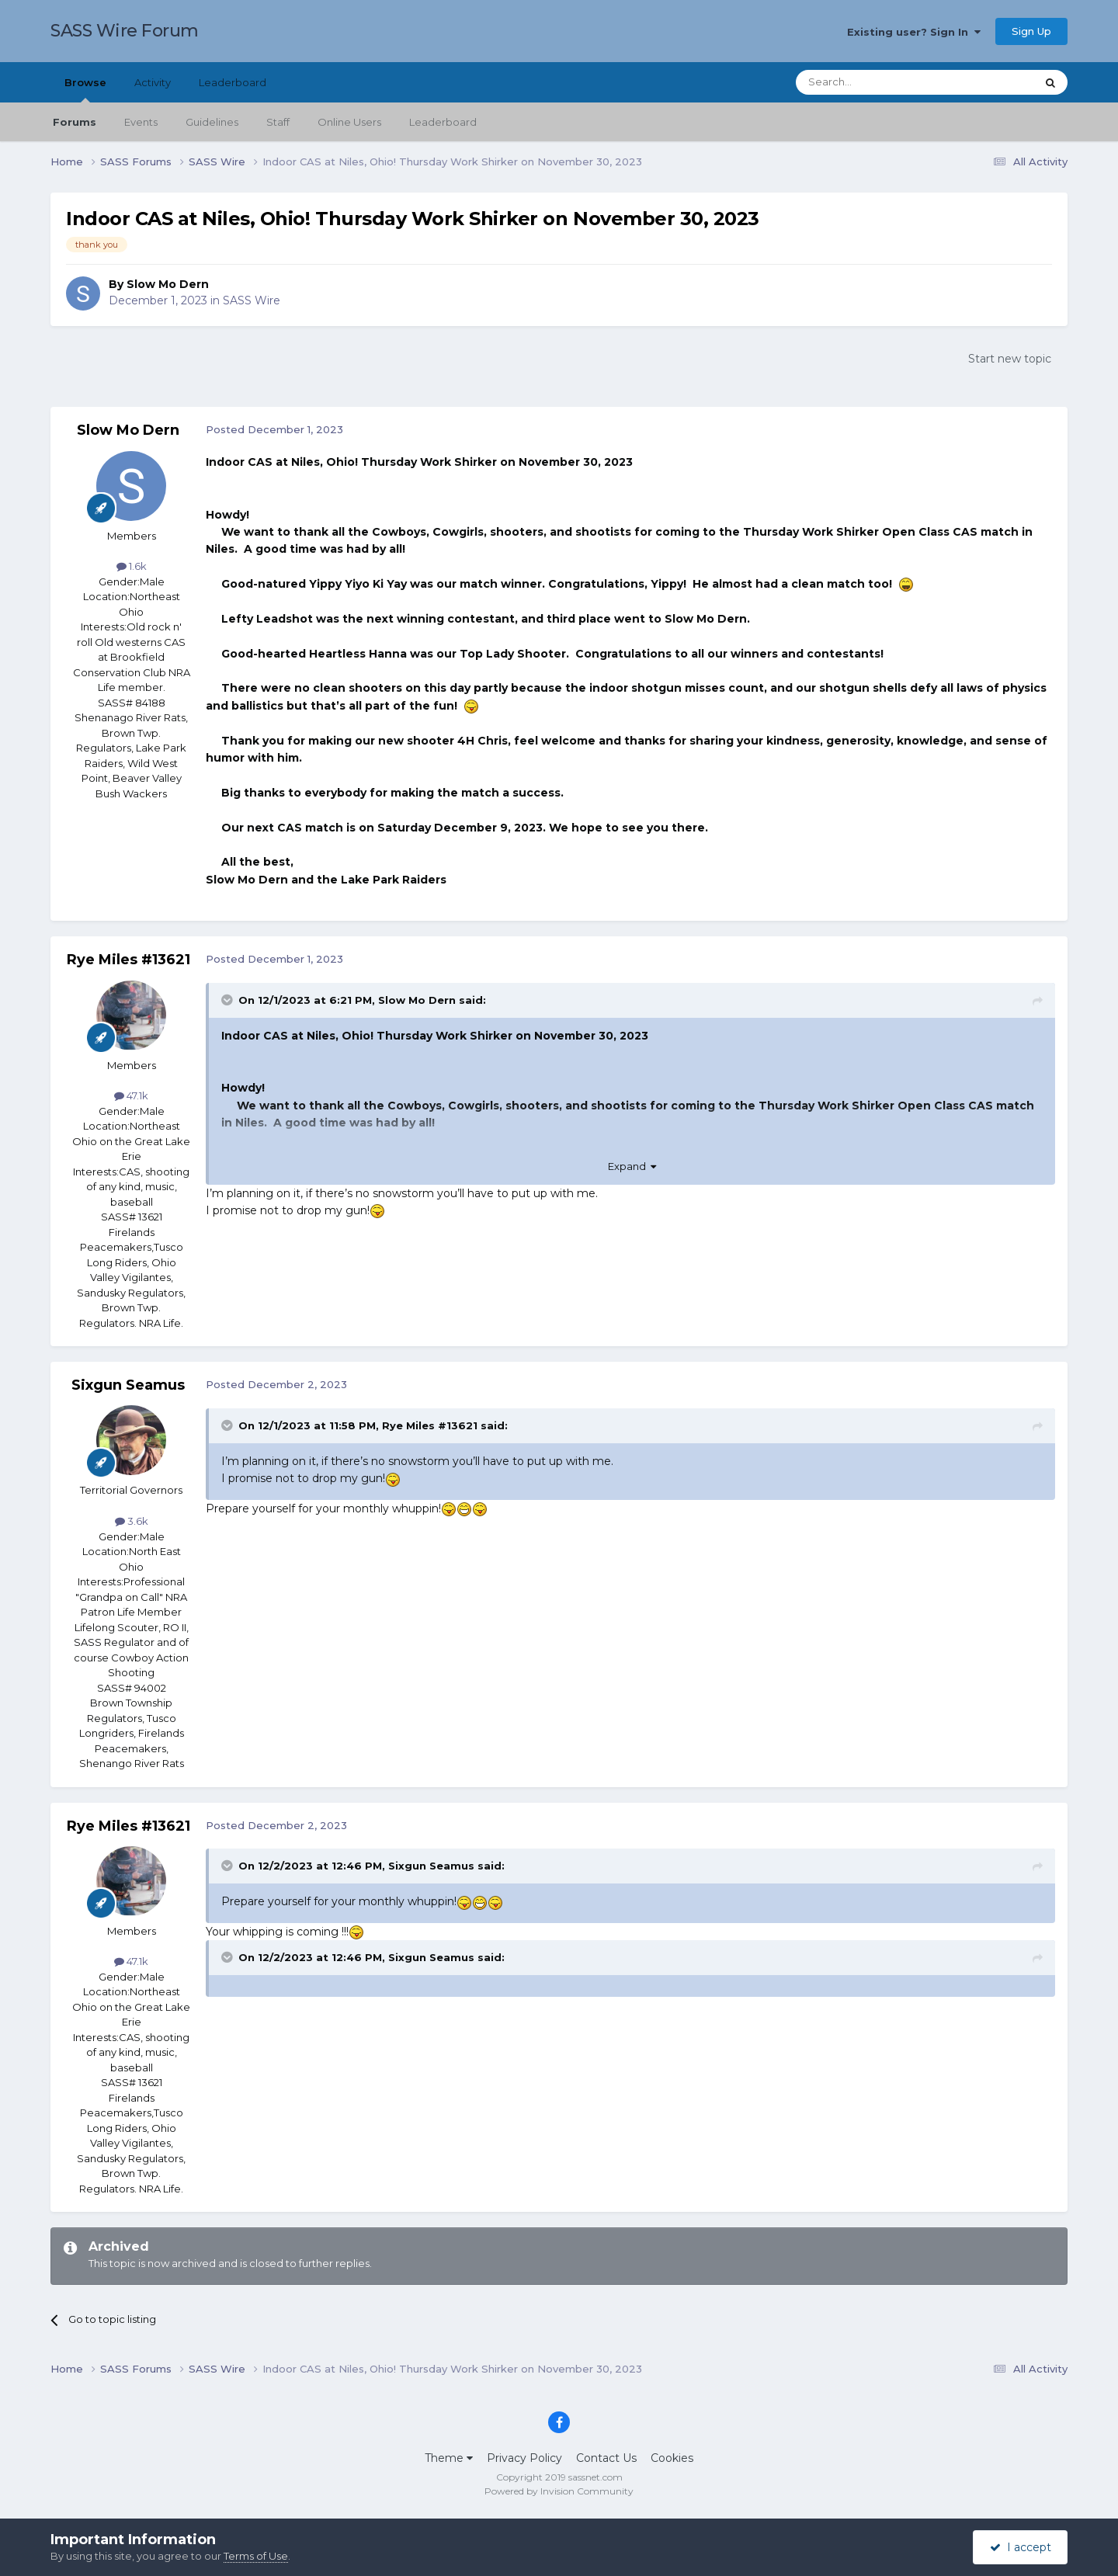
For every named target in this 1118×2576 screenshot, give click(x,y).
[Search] (878, 82)
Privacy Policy (524, 2458)
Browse (85, 89)
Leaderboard (443, 122)
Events (141, 122)
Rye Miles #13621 (128, 959)
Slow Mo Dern (168, 284)
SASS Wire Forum (124, 30)
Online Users (349, 122)
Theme (449, 2458)
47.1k (131, 1095)
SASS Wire (251, 300)
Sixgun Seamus (128, 1385)
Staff (278, 122)
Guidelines (212, 122)
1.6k (131, 566)
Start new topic (1009, 359)
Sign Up (1031, 31)
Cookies (672, 2458)
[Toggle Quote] (228, 1000)
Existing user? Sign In (914, 32)
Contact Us (606, 2458)
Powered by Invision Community (559, 2491)
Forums (74, 122)
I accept (1020, 2547)
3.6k (131, 1521)
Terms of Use (256, 2556)
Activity (152, 82)
